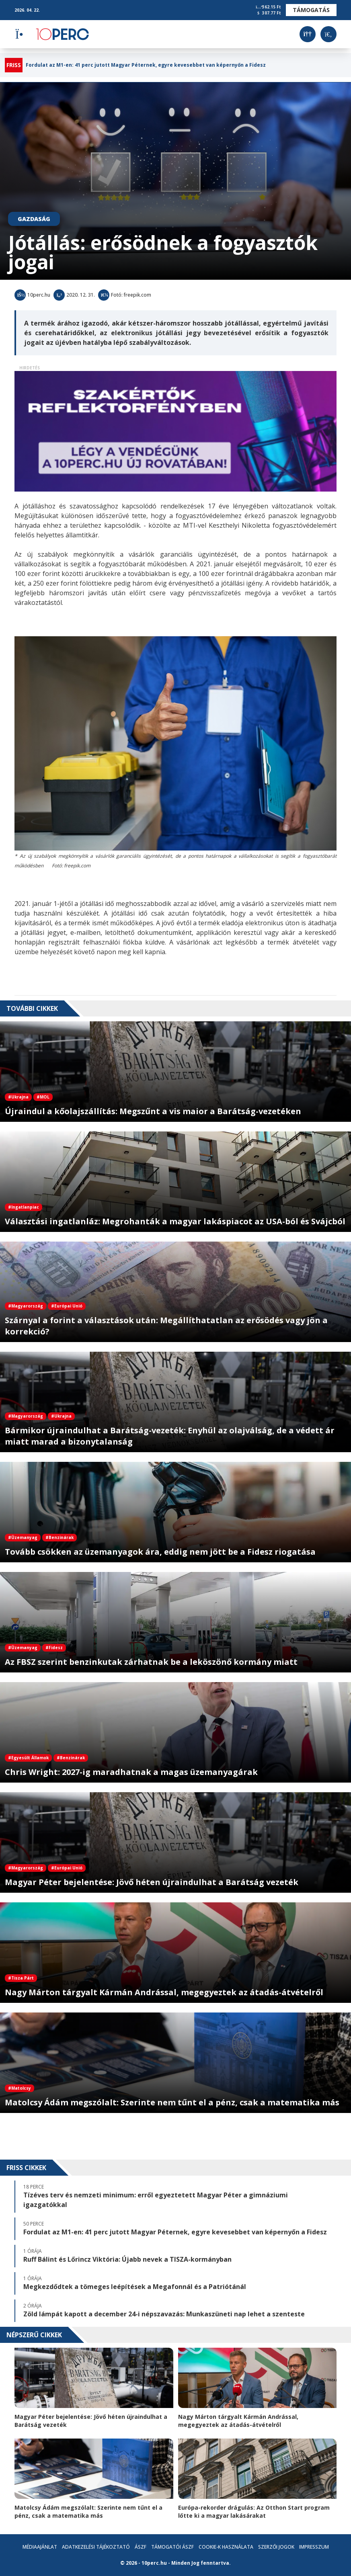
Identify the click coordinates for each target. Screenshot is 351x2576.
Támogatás (311, 10)
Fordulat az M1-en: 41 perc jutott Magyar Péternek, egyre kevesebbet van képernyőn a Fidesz (146, 65)
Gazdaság (34, 219)
